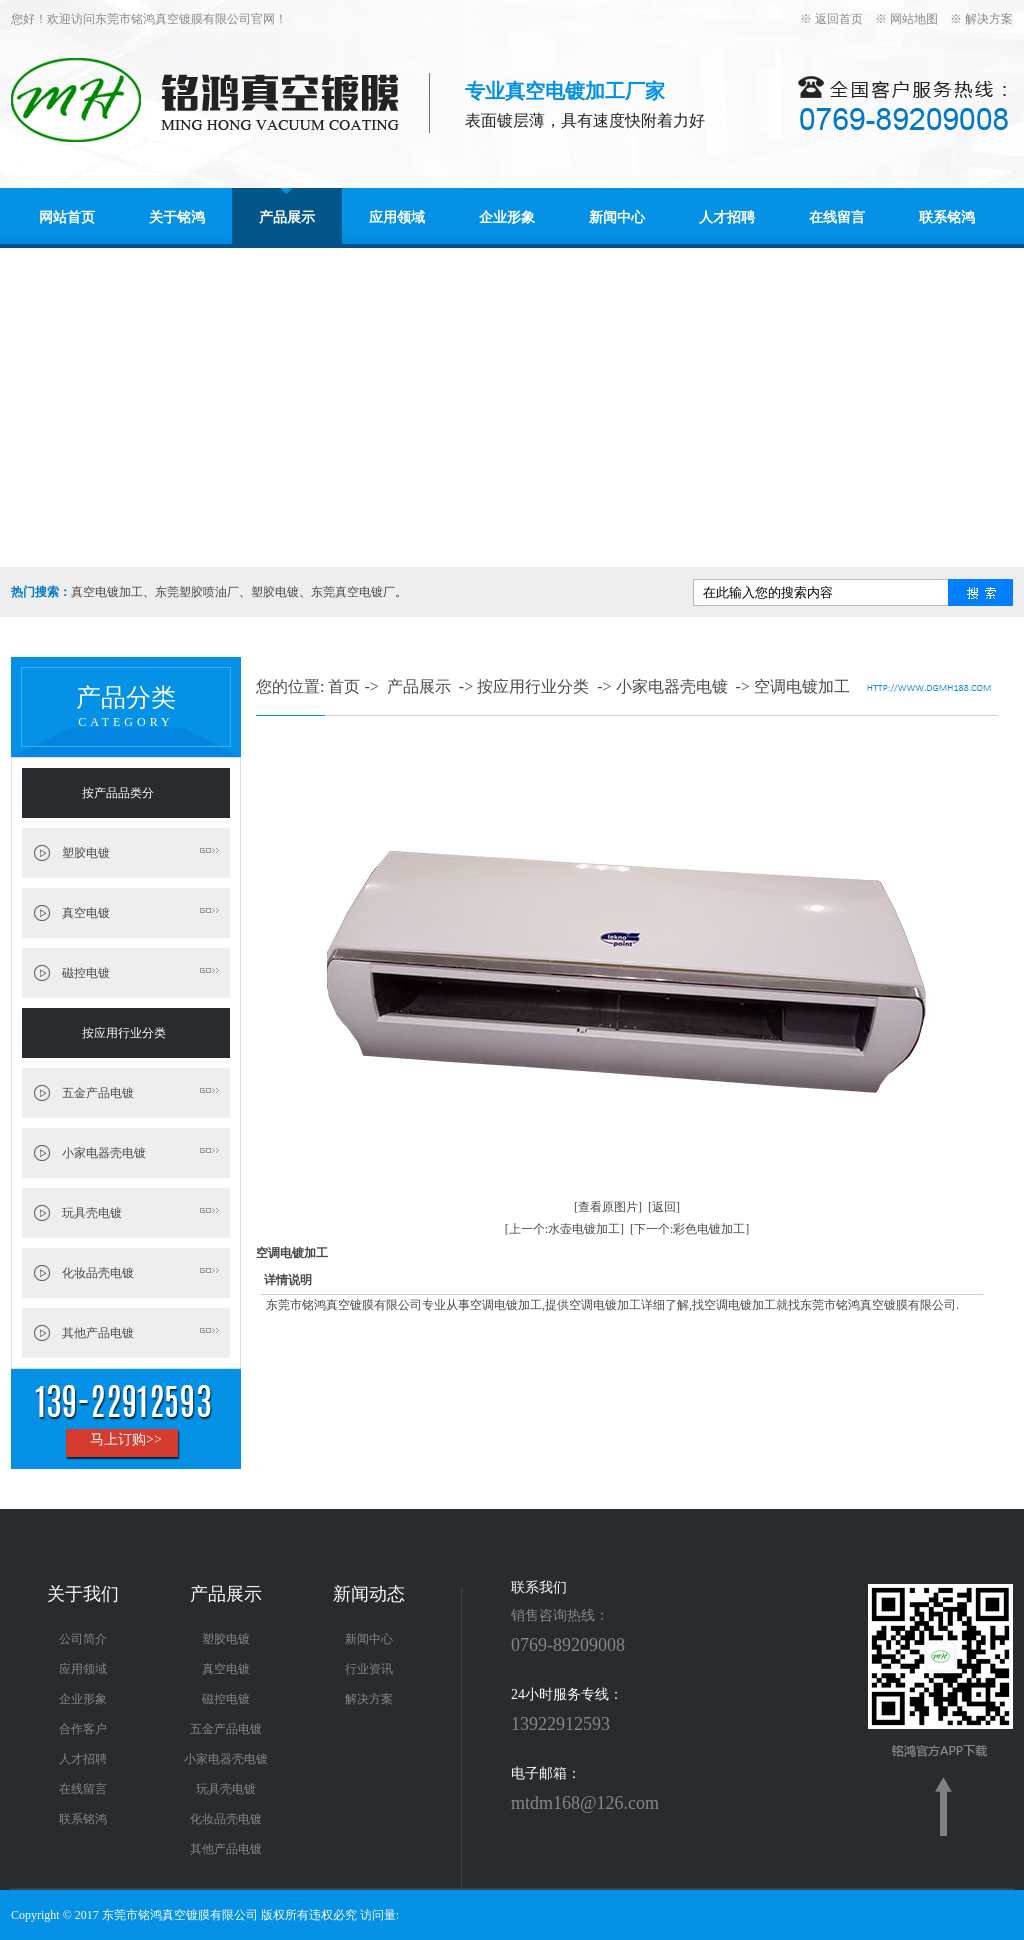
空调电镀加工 (802, 686)
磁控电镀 (86, 973)
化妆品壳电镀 (98, 1273)
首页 (344, 686)
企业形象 (507, 217)
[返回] (664, 1207)
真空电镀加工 (107, 592)
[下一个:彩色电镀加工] (689, 1229)
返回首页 (839, 19)
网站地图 (914, 19)
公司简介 (83, 1639)
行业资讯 (369, 1669)
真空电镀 (86, 913)
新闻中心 (617, 217)
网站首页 (67, 217)
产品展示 (287, 217)
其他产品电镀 (98, 1333)
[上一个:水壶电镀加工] (564, 1229)
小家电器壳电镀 (104, 1153)
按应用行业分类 (124, 1033)
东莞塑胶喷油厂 (197, 592)
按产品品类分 (118, 793)
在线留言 (837, 217)
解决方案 (989, 19)
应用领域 (397, 217)
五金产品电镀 (98, 1093)
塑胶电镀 (275, 592)
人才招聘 (727, 217)
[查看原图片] (608, 1207)
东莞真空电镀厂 (353, 592)
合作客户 (83, 1729)
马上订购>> (126, 1439)
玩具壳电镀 (92, 1213)
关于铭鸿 (177, 217)
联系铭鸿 (947, 217)
